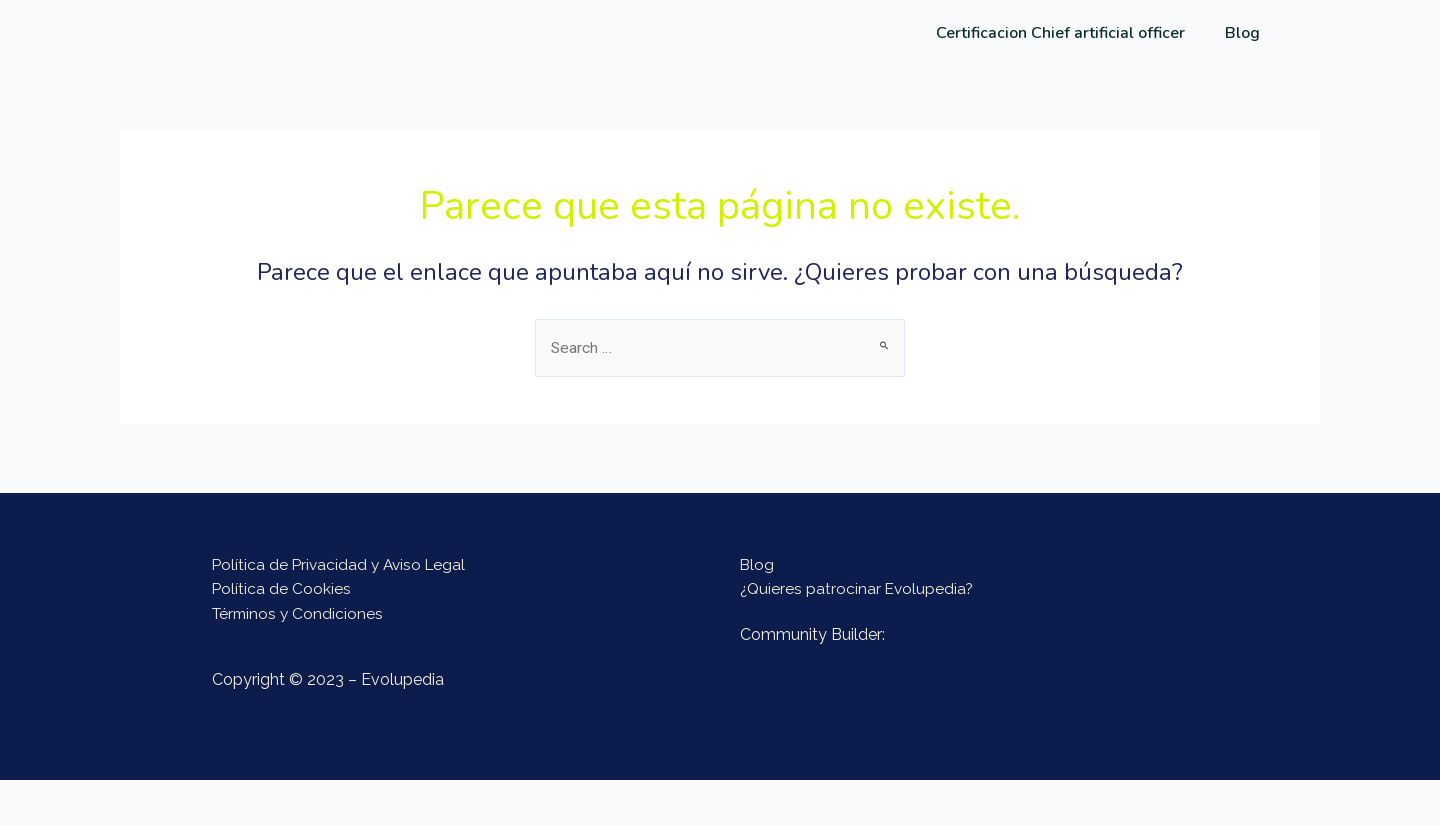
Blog (1242, 33)
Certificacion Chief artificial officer (1060, 33)
